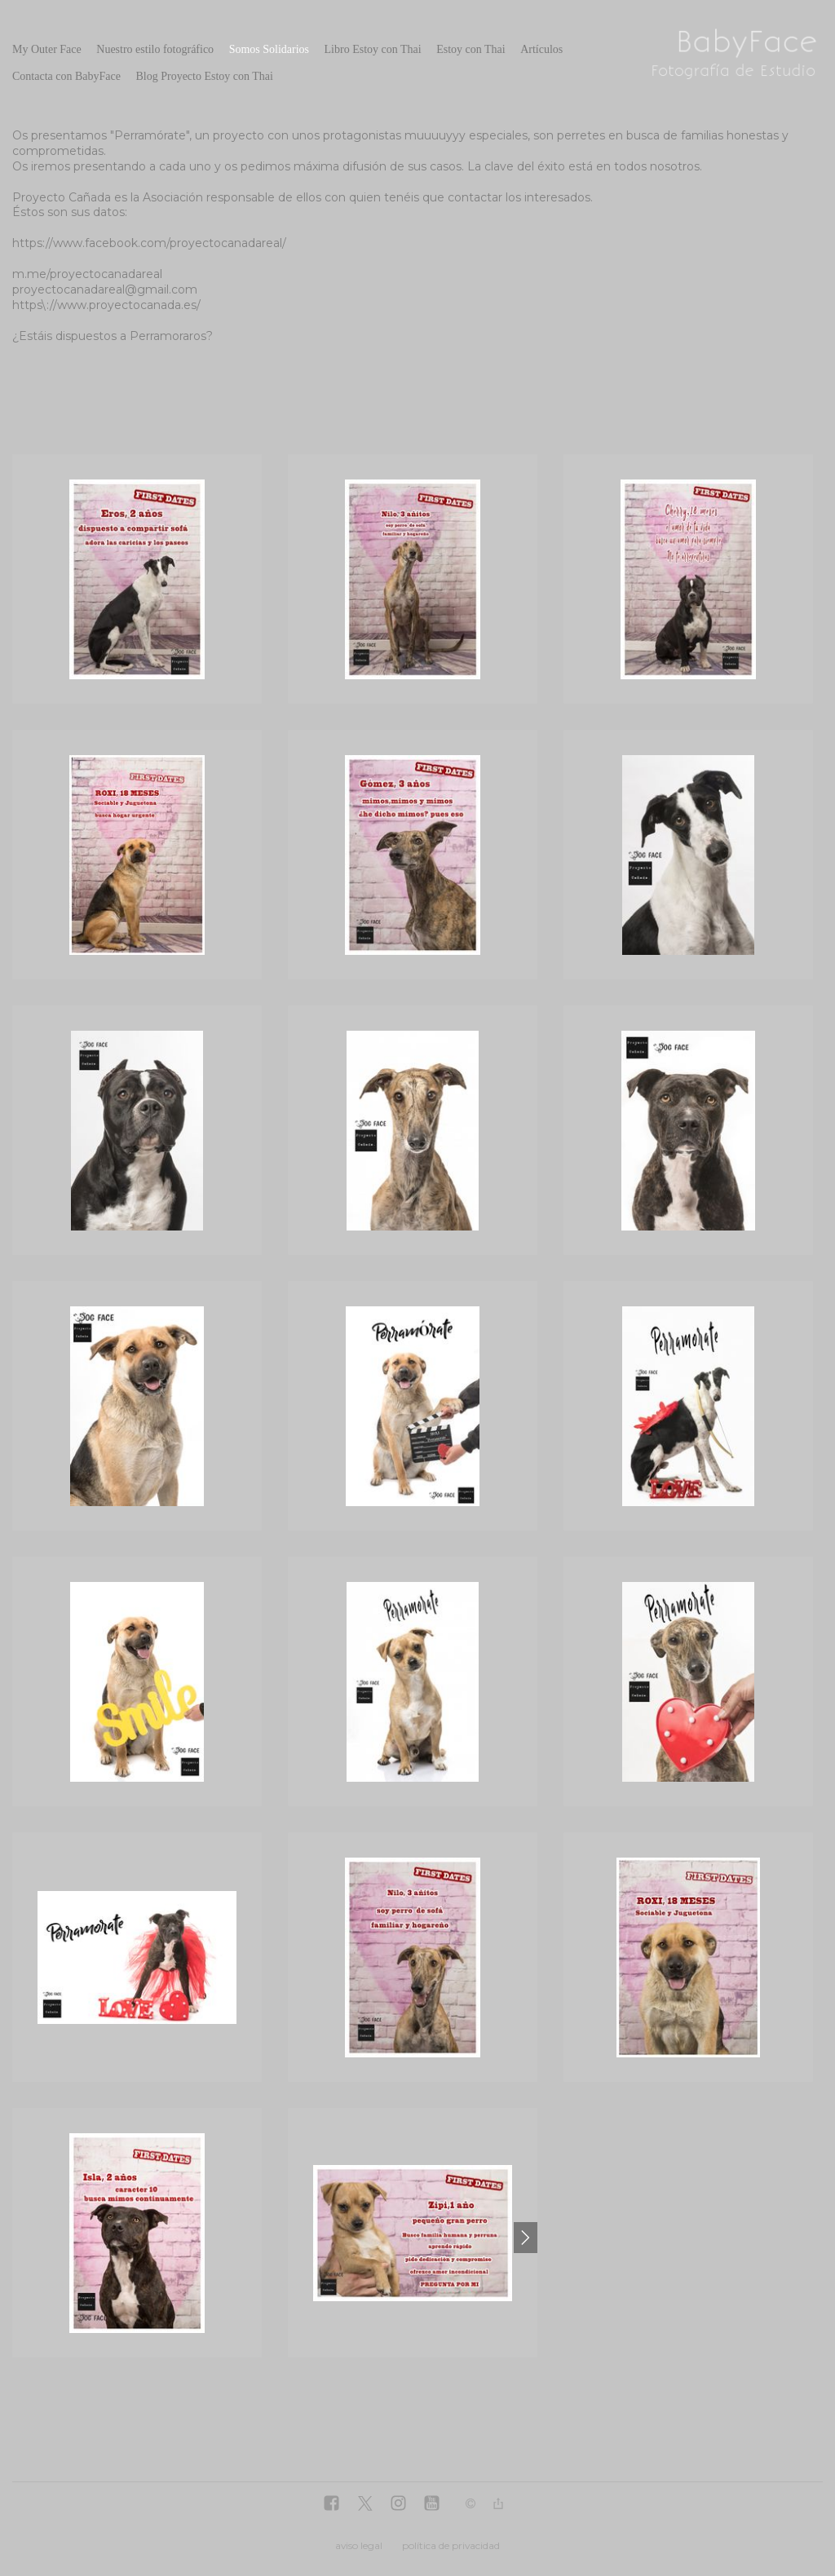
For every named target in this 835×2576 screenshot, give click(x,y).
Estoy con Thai (471, 49)
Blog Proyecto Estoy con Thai (204, 76)
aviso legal (358, 2545)
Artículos (541, 49)
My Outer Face (47, 49)
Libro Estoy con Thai (373, 49)
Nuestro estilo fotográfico (155, 49)
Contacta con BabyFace (66, 76)
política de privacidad (451, 2545)
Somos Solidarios (269, 49)
